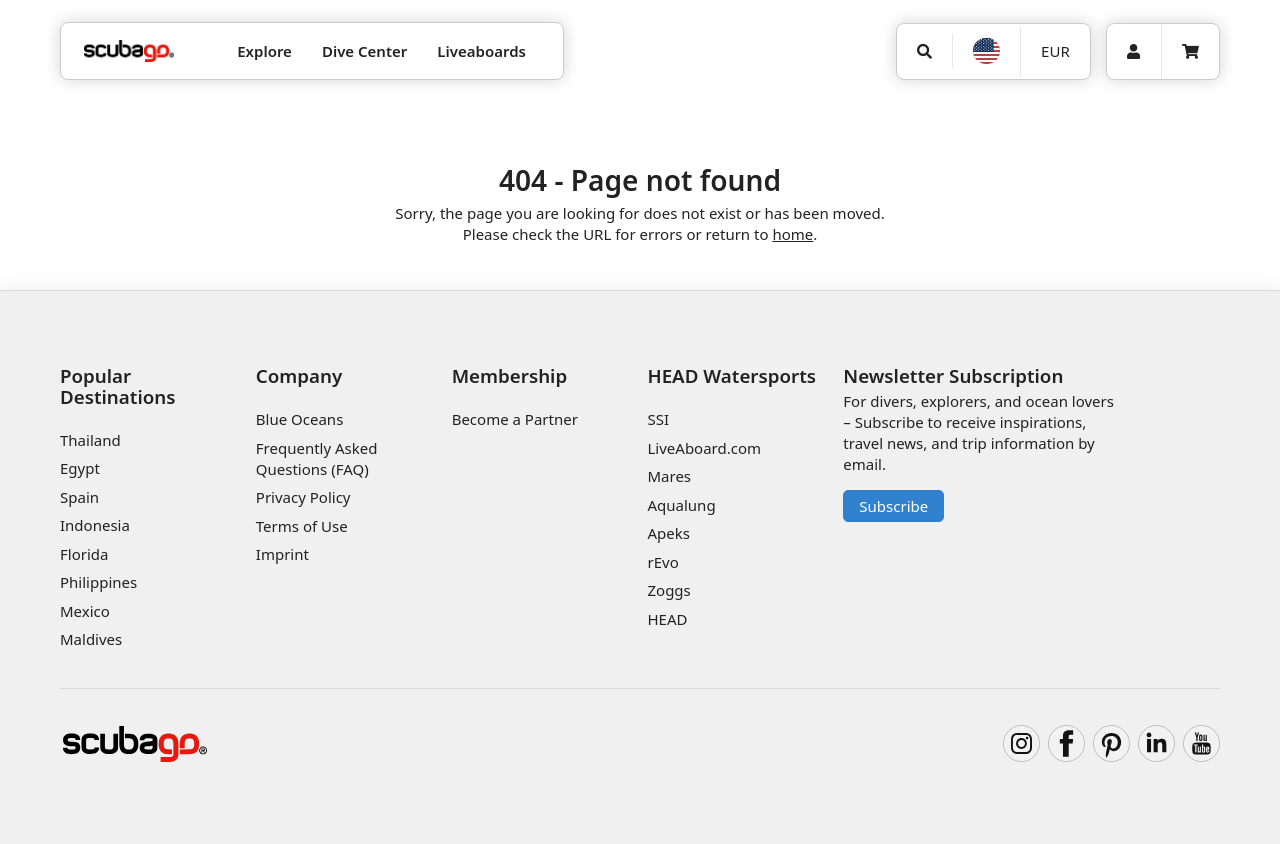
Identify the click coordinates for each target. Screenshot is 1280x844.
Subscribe (893, 506)
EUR (1055, 51)
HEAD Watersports (731, 375)
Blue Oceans (300, 419)
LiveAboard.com (704, 448)
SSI (658, 419)
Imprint (282, 554)
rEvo (662, 562)
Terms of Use (302, 526)
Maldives (91, 639)
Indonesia (95, 525)
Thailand (90, 440)
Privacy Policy (303, 497)
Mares (669, 476)
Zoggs (668, 590)
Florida (84, 554)
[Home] (129, 51)
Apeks (668, 533)
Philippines (98, 582)
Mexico (85, 611)
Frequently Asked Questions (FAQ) (317, 458)
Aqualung (681, 505)
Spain (79, 497)
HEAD (667, 619)
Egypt (80, 468)
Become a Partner (515, 419)
